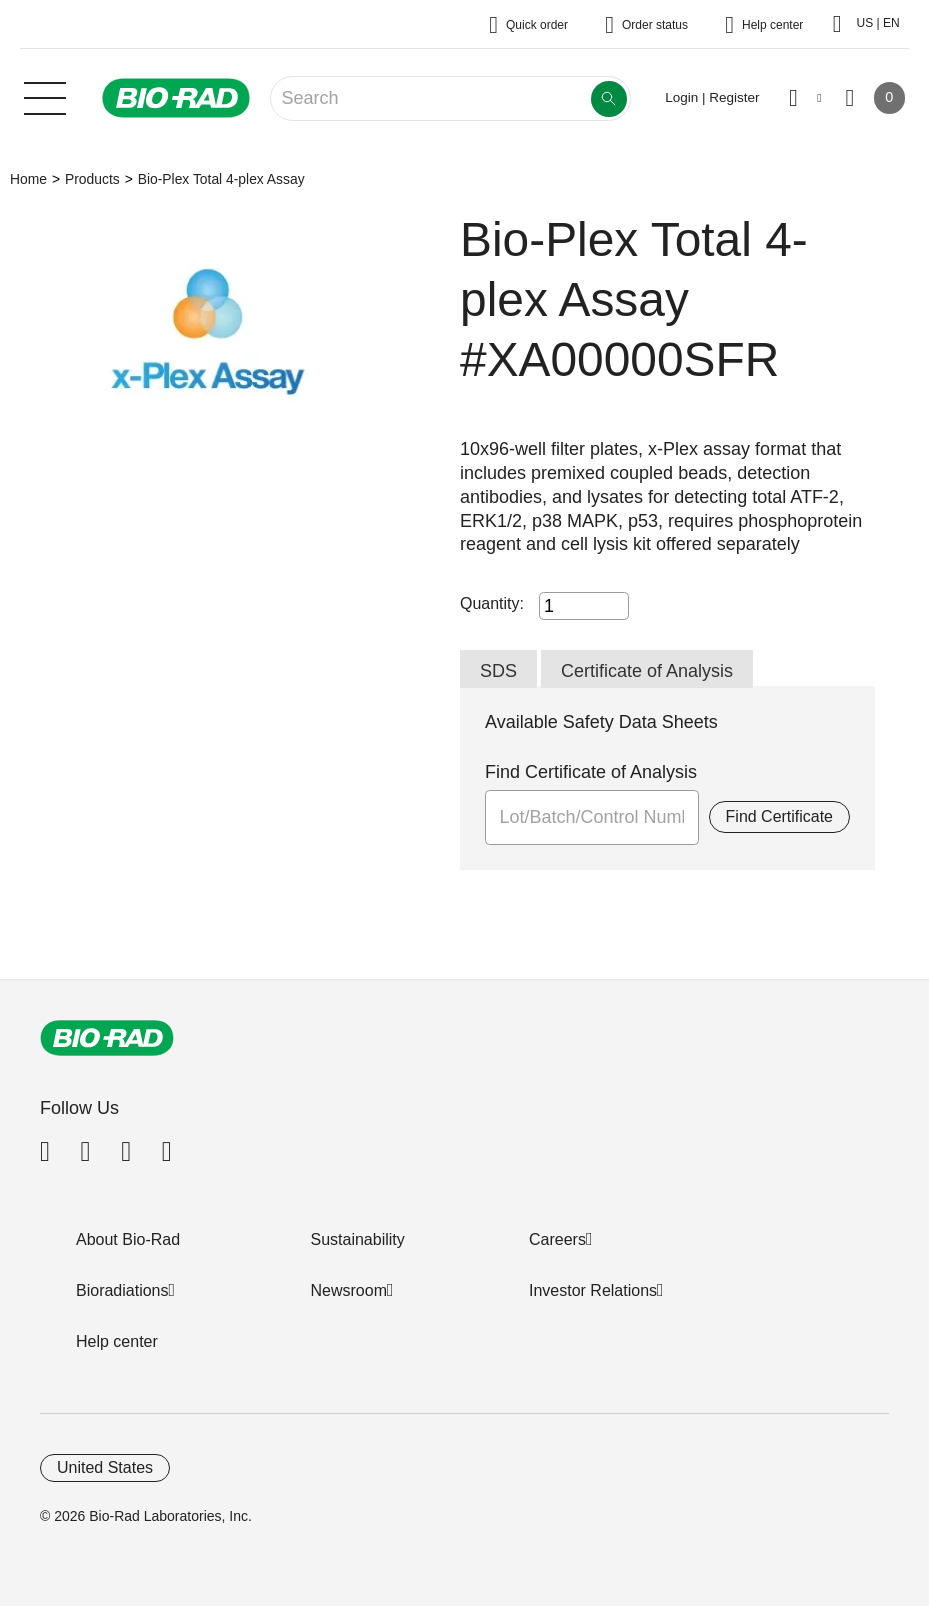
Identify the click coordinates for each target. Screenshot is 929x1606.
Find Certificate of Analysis (591, 772)
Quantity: (492, 603)
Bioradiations (122, 1290)
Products (92, 179)
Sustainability (358, 1239)
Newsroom (349, 1290)
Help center (117, 1341)
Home (28, 179)
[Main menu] (45, 96)
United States (105, 1467)
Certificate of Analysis (647, 671)
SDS (498, 671)
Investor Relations (593, 1290)
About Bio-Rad (128, 1239)
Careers (557, 1239)
